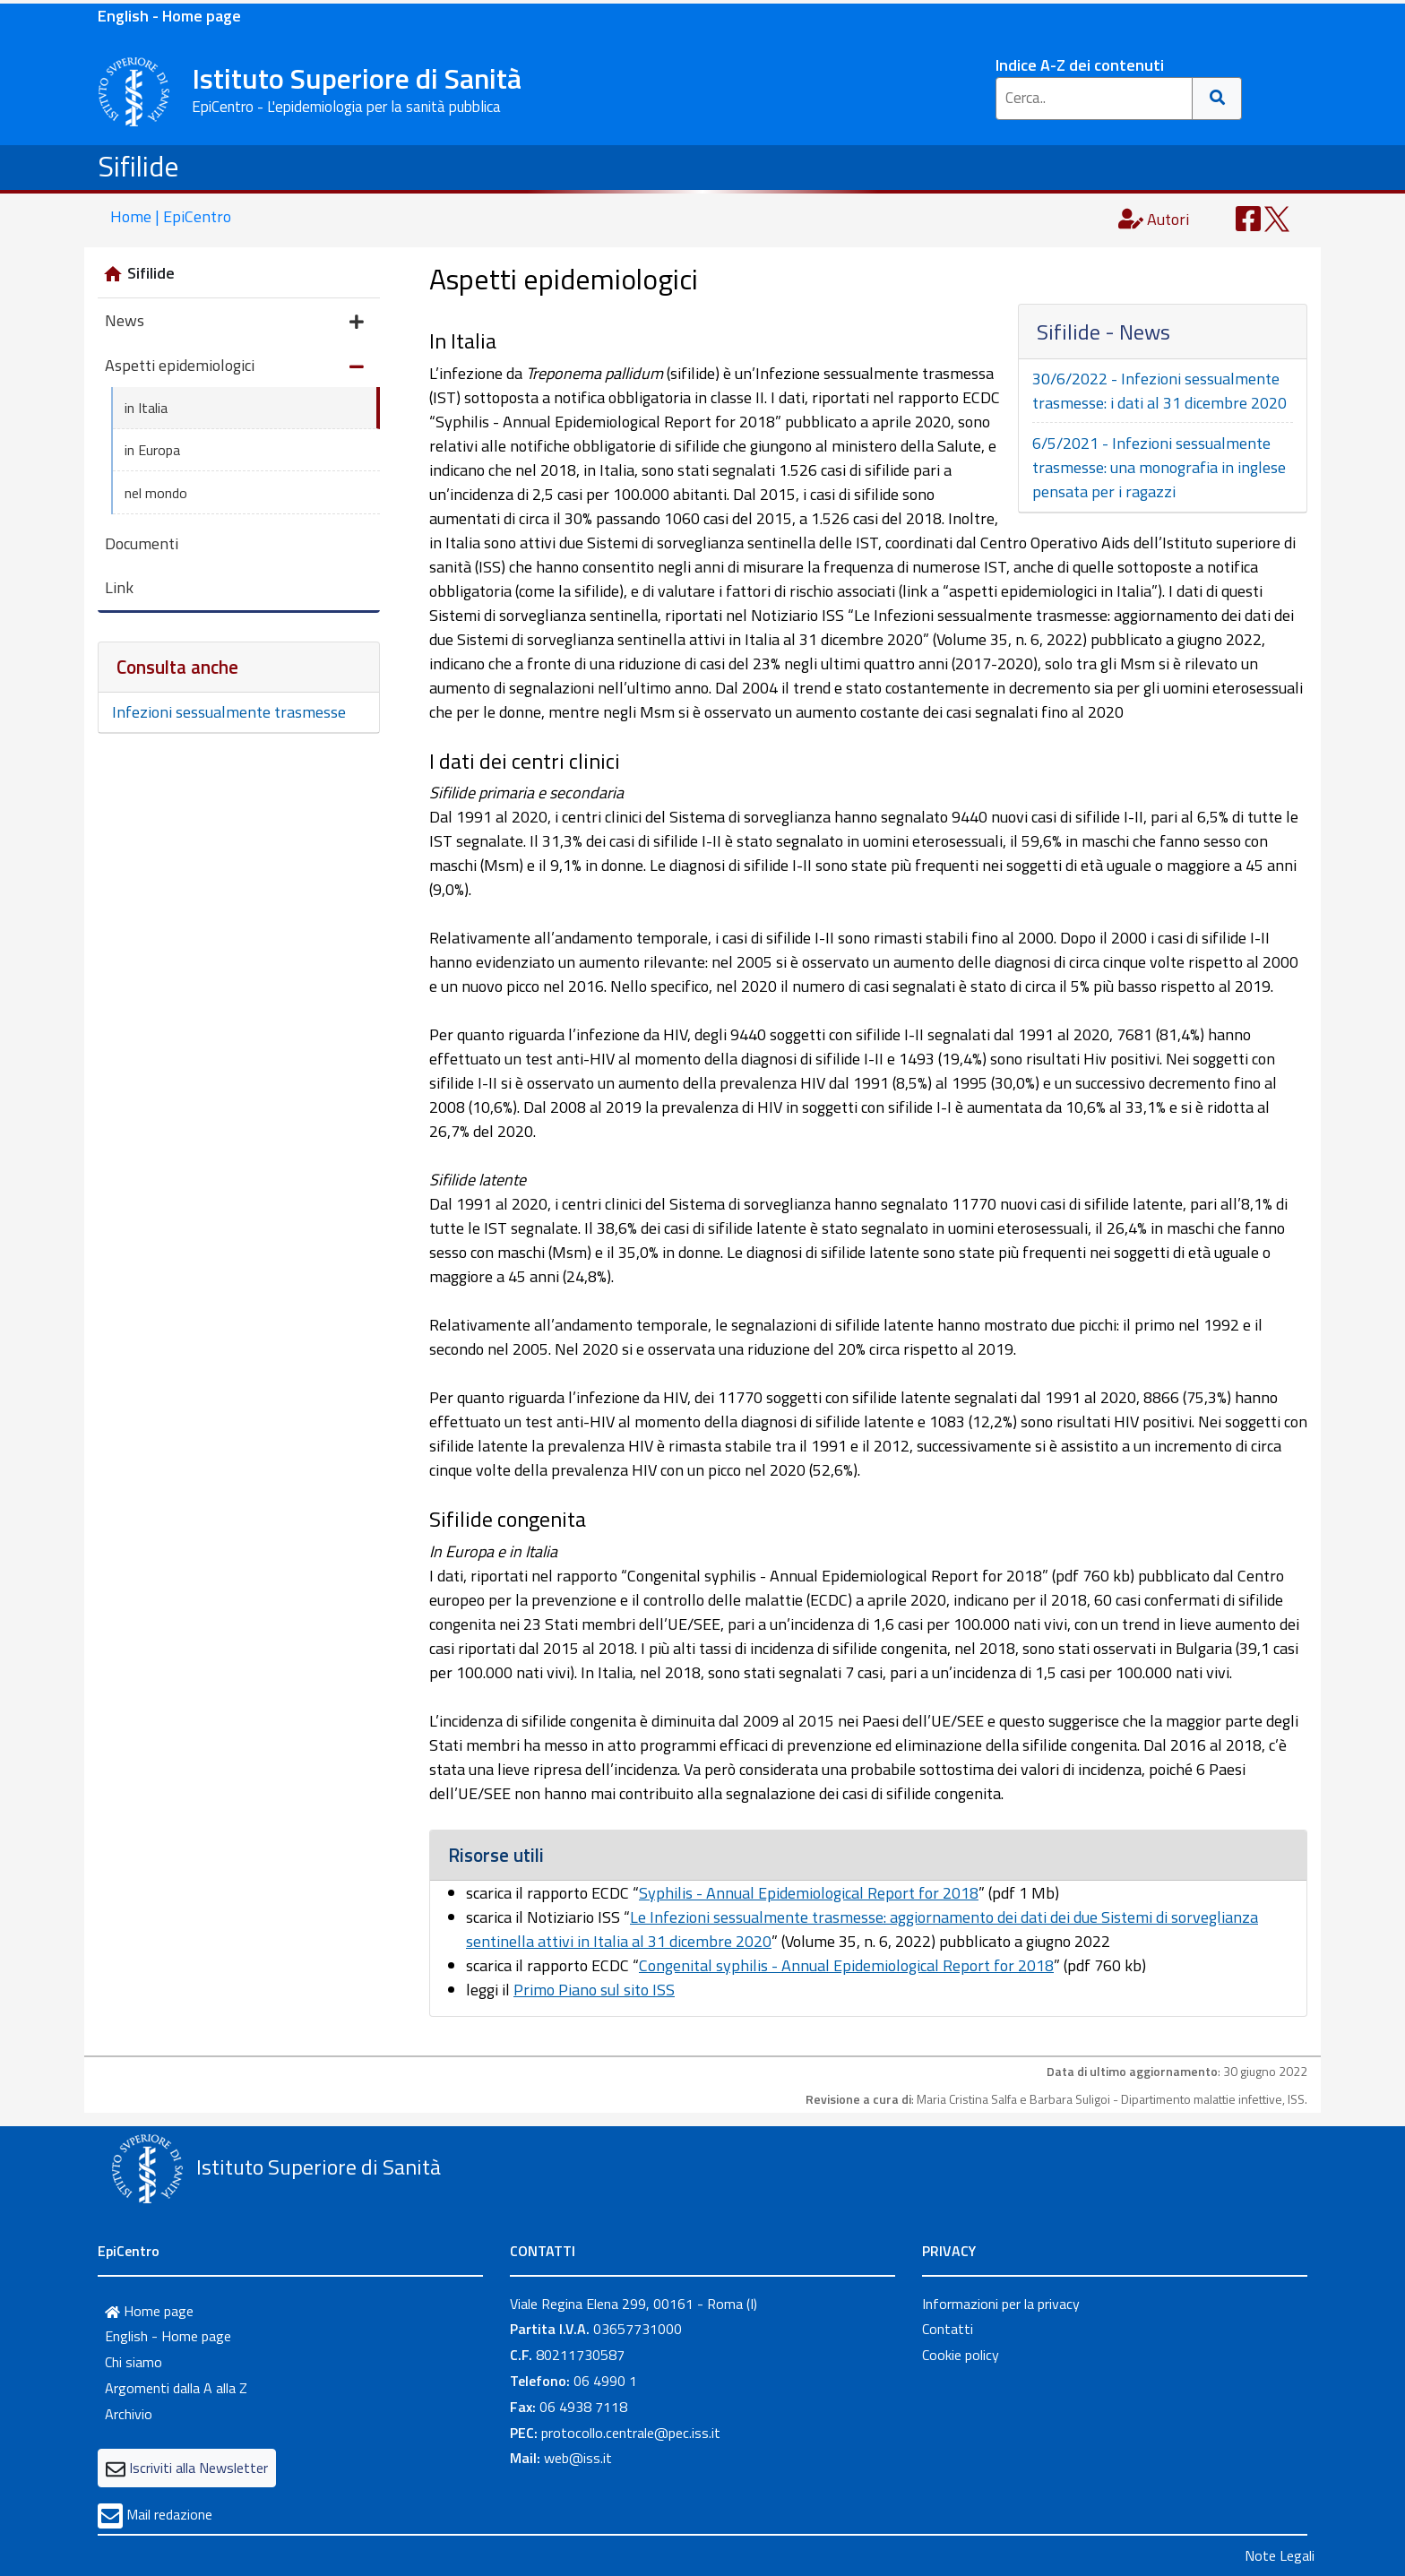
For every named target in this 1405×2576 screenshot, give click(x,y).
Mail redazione (169, 2514)
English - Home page (169, 16)
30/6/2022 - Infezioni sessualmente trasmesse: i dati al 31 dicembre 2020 (1159, 390)
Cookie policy (960, 2354)
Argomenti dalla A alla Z (176, 2388)
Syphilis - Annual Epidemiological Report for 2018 (808, 1893)
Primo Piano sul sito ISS (594, 1989)
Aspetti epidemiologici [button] (234, 367)
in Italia (146, 407)
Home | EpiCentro (170, 216)
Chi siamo (133, 2362)
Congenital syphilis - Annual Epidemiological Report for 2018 (846, 1965)
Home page (149, 2311)
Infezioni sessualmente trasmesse (229, 712)
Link (119, 587)
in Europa (152, 450)
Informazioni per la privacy (1001, 2303)
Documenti (141, 543)
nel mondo (156, 493)
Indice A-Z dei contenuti (1080, 65)
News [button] (234, 322)
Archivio (128, 2414)
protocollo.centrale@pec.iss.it (630, 2432)
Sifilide (138, 165)
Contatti (947, 2328)
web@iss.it (578, 2457)
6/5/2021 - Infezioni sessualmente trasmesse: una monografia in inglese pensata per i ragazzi (1159, 467)
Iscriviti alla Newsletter (198, 2467)
